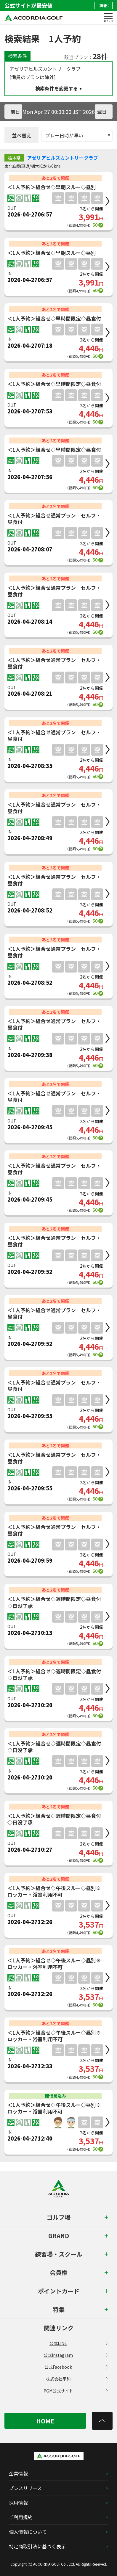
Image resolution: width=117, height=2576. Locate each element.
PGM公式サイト (76, 2391)
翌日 (103, 111)
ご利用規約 (21, 2517)
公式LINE (78, 2343)
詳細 (104, 5)
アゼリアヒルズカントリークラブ (62, 158)
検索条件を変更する (56, 88)
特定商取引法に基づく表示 (37, 2546)
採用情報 (18, 2502)
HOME (45, 2421)
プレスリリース (25, 2488)
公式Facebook (76, 2367)
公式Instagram (76, 2355)
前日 (13, 111)
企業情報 (18, 2473)
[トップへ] (102, 2421)
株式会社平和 (77, 2379)
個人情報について (28, 2531)
